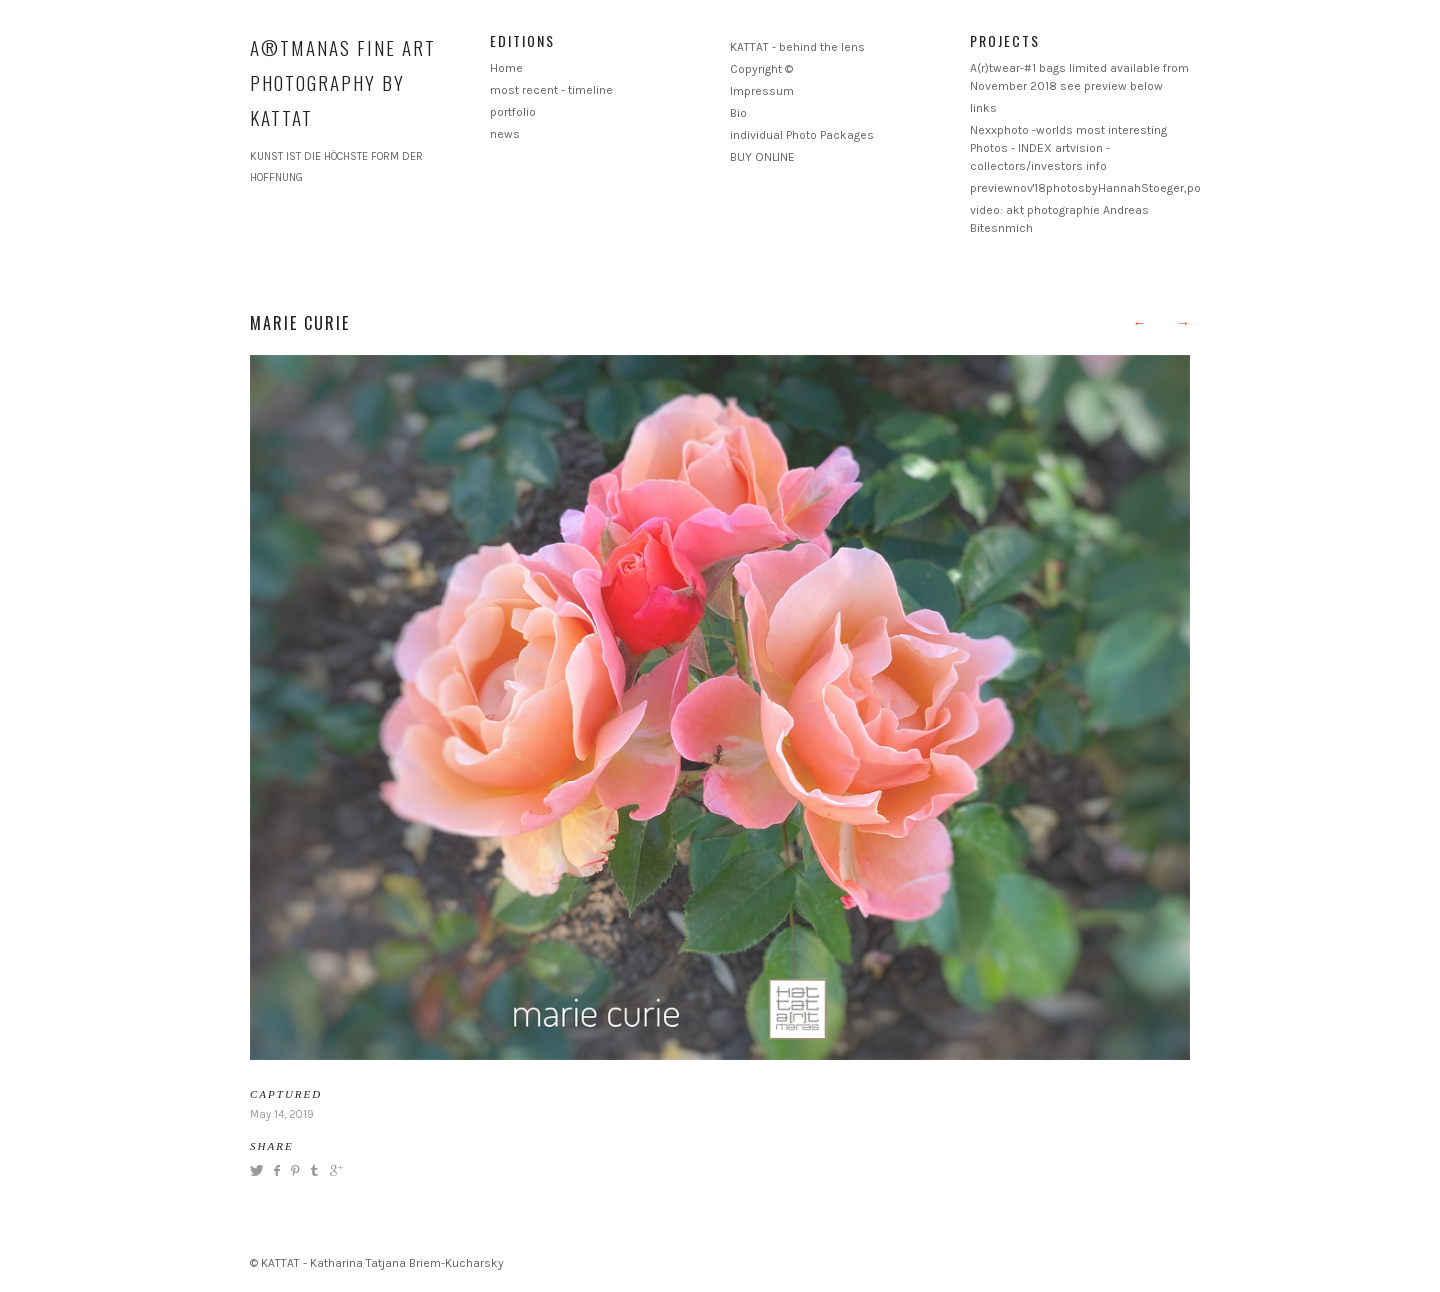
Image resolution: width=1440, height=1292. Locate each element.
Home (506, 68)
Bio (738, 113)
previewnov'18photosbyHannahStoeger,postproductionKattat (1137, 188)
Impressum (762, 91)
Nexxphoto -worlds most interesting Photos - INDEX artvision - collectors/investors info (1068, 148)
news (505, 134)
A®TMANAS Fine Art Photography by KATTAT (343, 82)
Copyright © (761, 69)
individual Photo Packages (802, 135)
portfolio (513, 112)
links (983, 108)
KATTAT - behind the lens (797, 47)
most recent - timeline (551, 90)
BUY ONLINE (762, 157)
